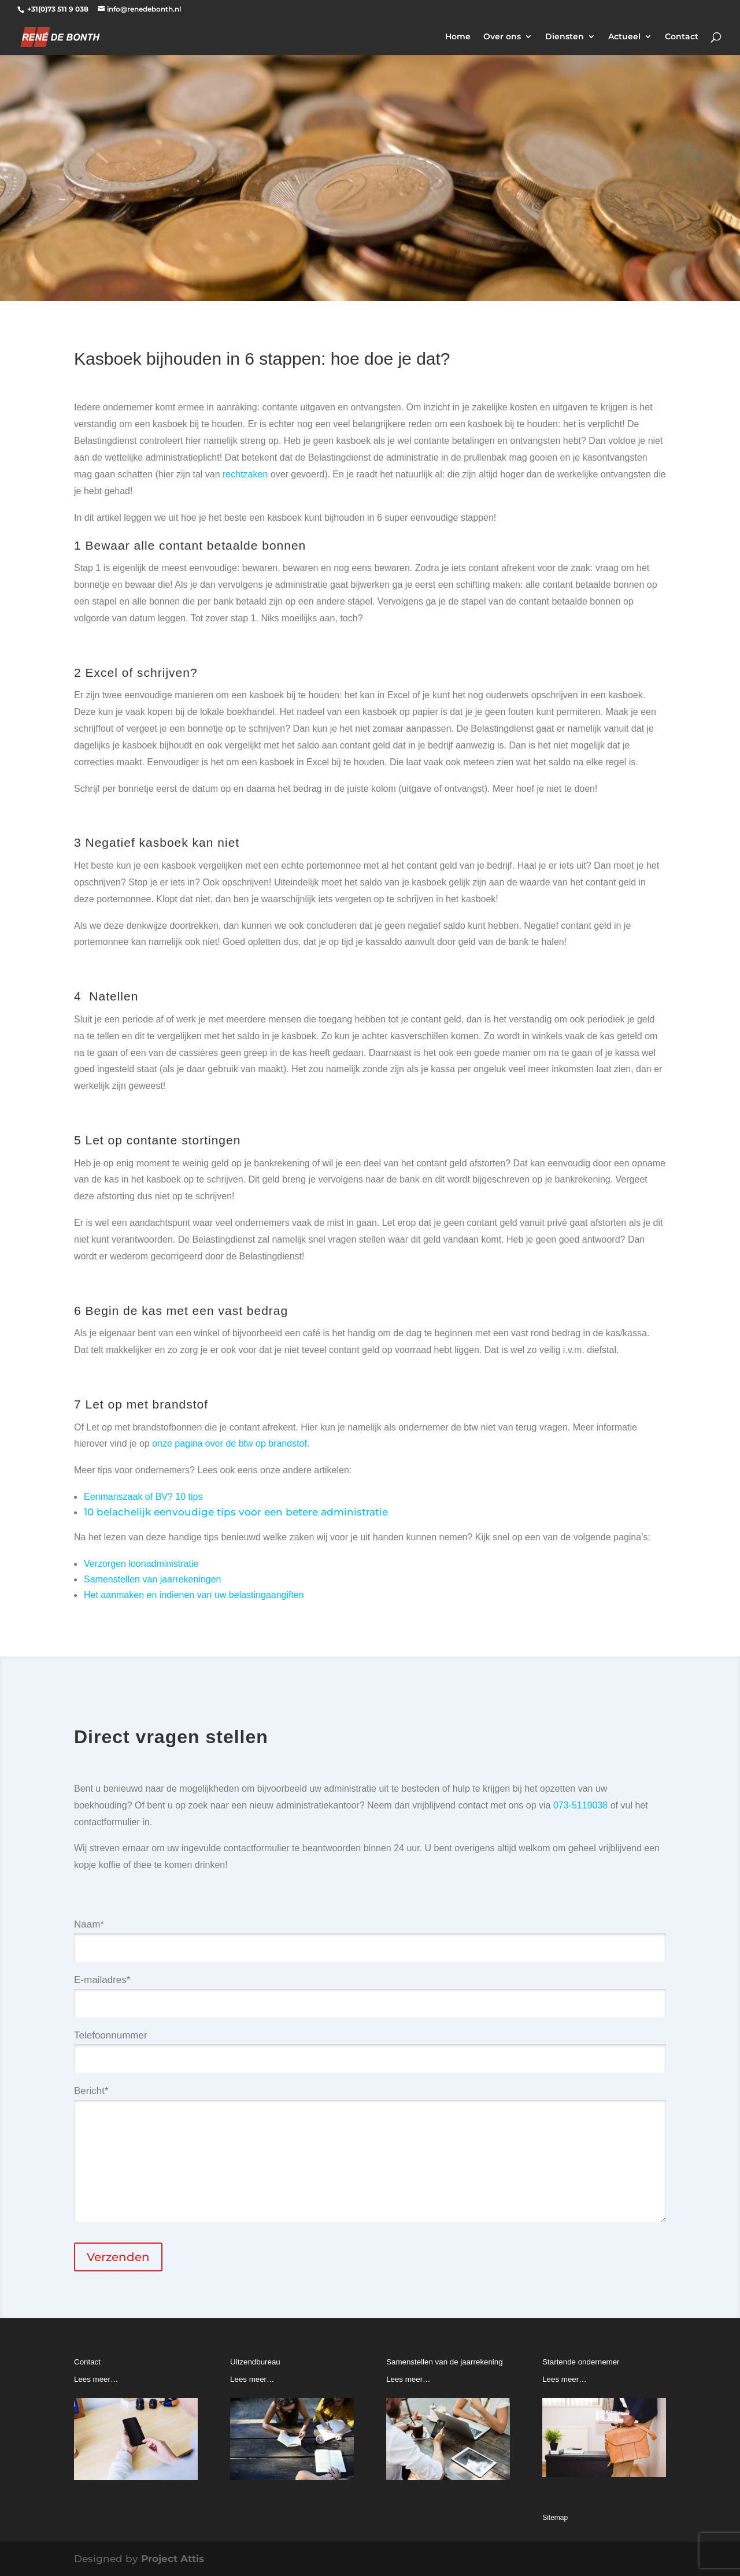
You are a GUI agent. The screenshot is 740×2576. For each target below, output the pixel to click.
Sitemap (555, 2518)
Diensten (564, 37)
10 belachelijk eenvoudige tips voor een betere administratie (236, 1512)
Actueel (624, 37)
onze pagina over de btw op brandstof (229, 1443)
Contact (681, 37)
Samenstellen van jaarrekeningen (152, 1579)
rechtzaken (245, 474)
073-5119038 (580, 1805)
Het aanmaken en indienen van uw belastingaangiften (194, 1595)
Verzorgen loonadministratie (141, 1564)
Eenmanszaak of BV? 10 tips (143, 1497)
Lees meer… (96, 2379)
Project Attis (172, 2558)
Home (458, 37)
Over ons (502, 37)
